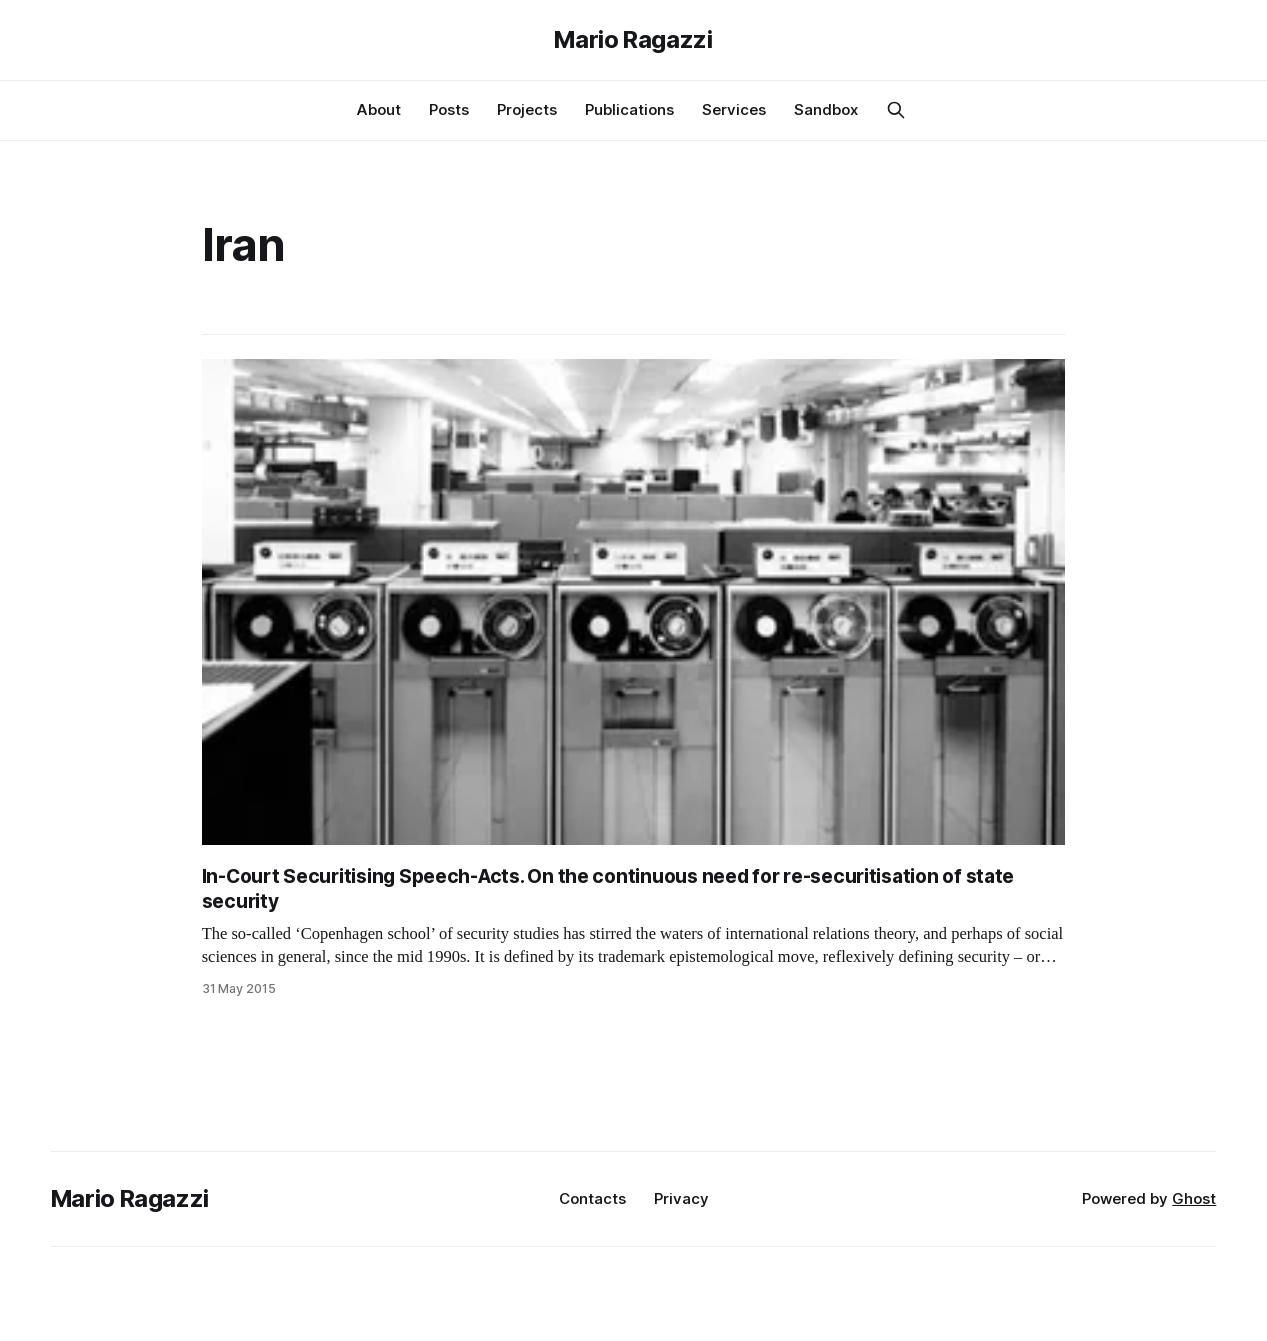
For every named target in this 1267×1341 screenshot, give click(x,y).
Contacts (592, 1198)
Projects (527, 109)
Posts (449, 109)
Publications (629, 109)
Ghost (1194, 1198)
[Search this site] (896, 110)
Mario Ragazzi (633, 40)
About (379, 109)
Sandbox (826, 109)
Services (734, 109)
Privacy (681, 1198)
